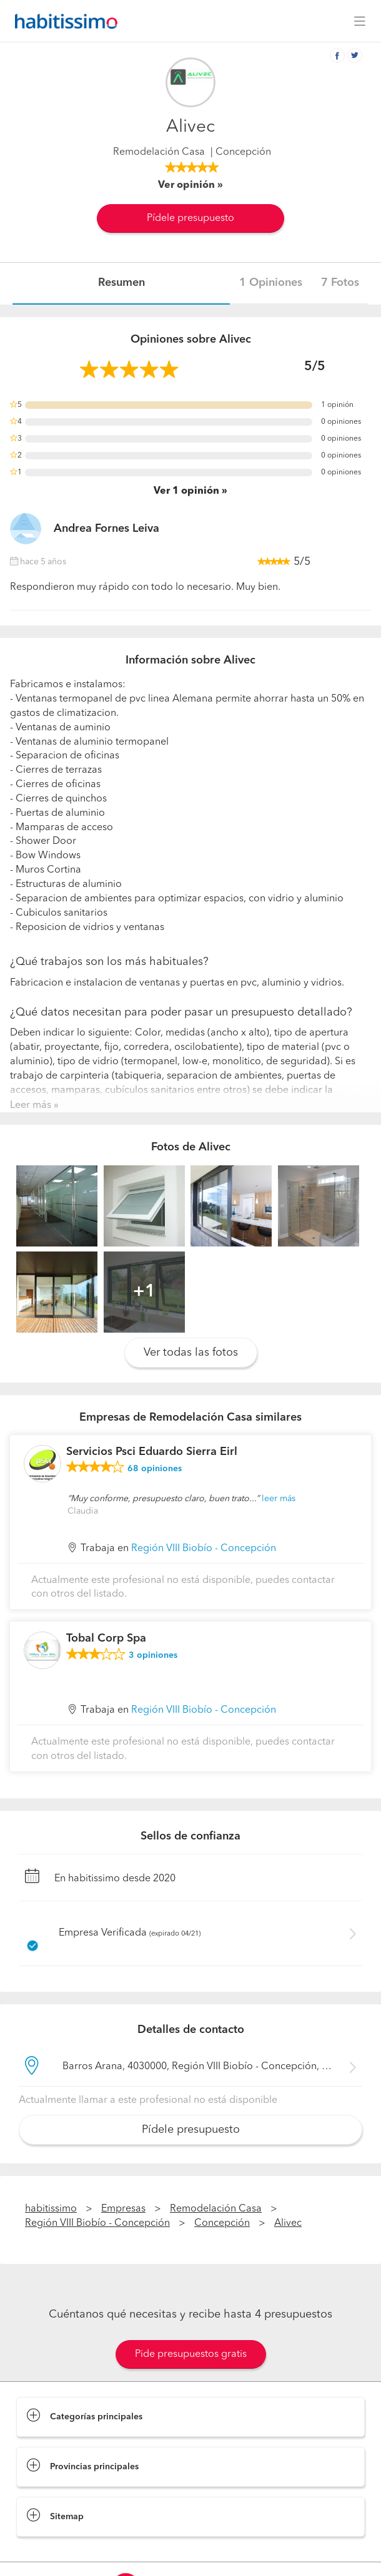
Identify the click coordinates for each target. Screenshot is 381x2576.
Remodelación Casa (159, 152)
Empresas (123, 2209)
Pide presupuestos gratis (191, 2354)
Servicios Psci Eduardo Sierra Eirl (151, 1451)
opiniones (154, 1468)
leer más (278, 1498)
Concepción (222, 2223)
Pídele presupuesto (190, 218)
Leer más (30, 1105)
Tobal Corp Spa (106, 1638)
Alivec (288, 2223)
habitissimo (51, 2209)
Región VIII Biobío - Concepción (203, 1549)
